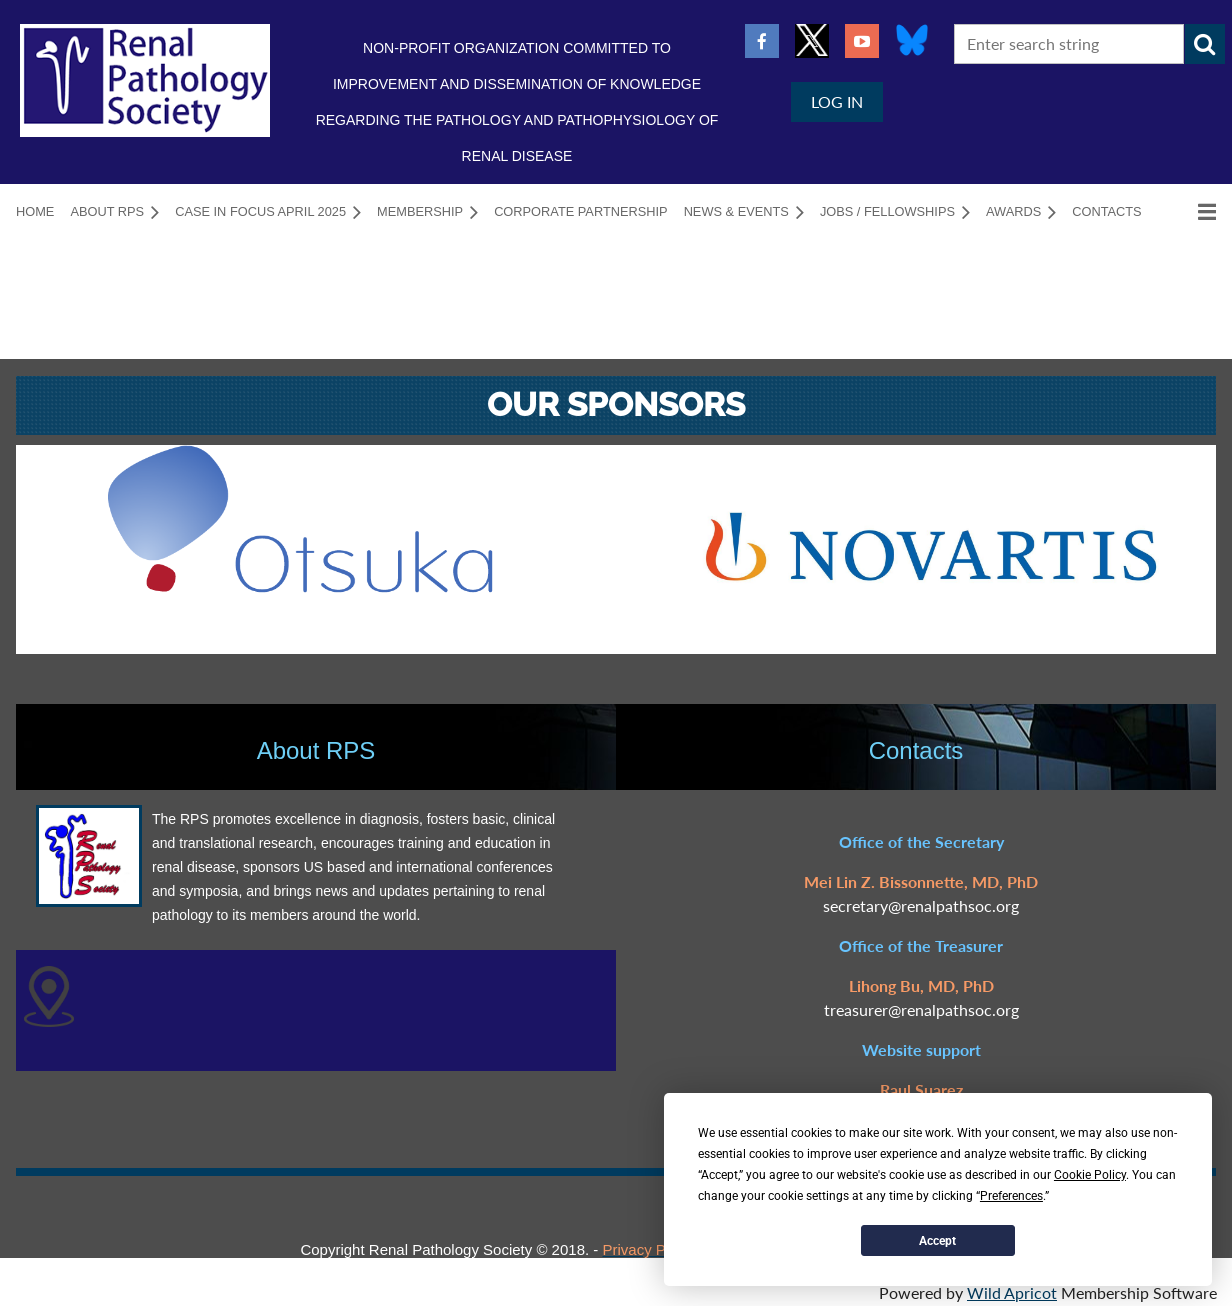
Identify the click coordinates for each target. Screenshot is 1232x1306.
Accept (937, 1241)
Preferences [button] (1011, 1196)
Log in (837, 101)
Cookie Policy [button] (1090, 1175)
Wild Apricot (1012, 1292)
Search (1205, 44)
